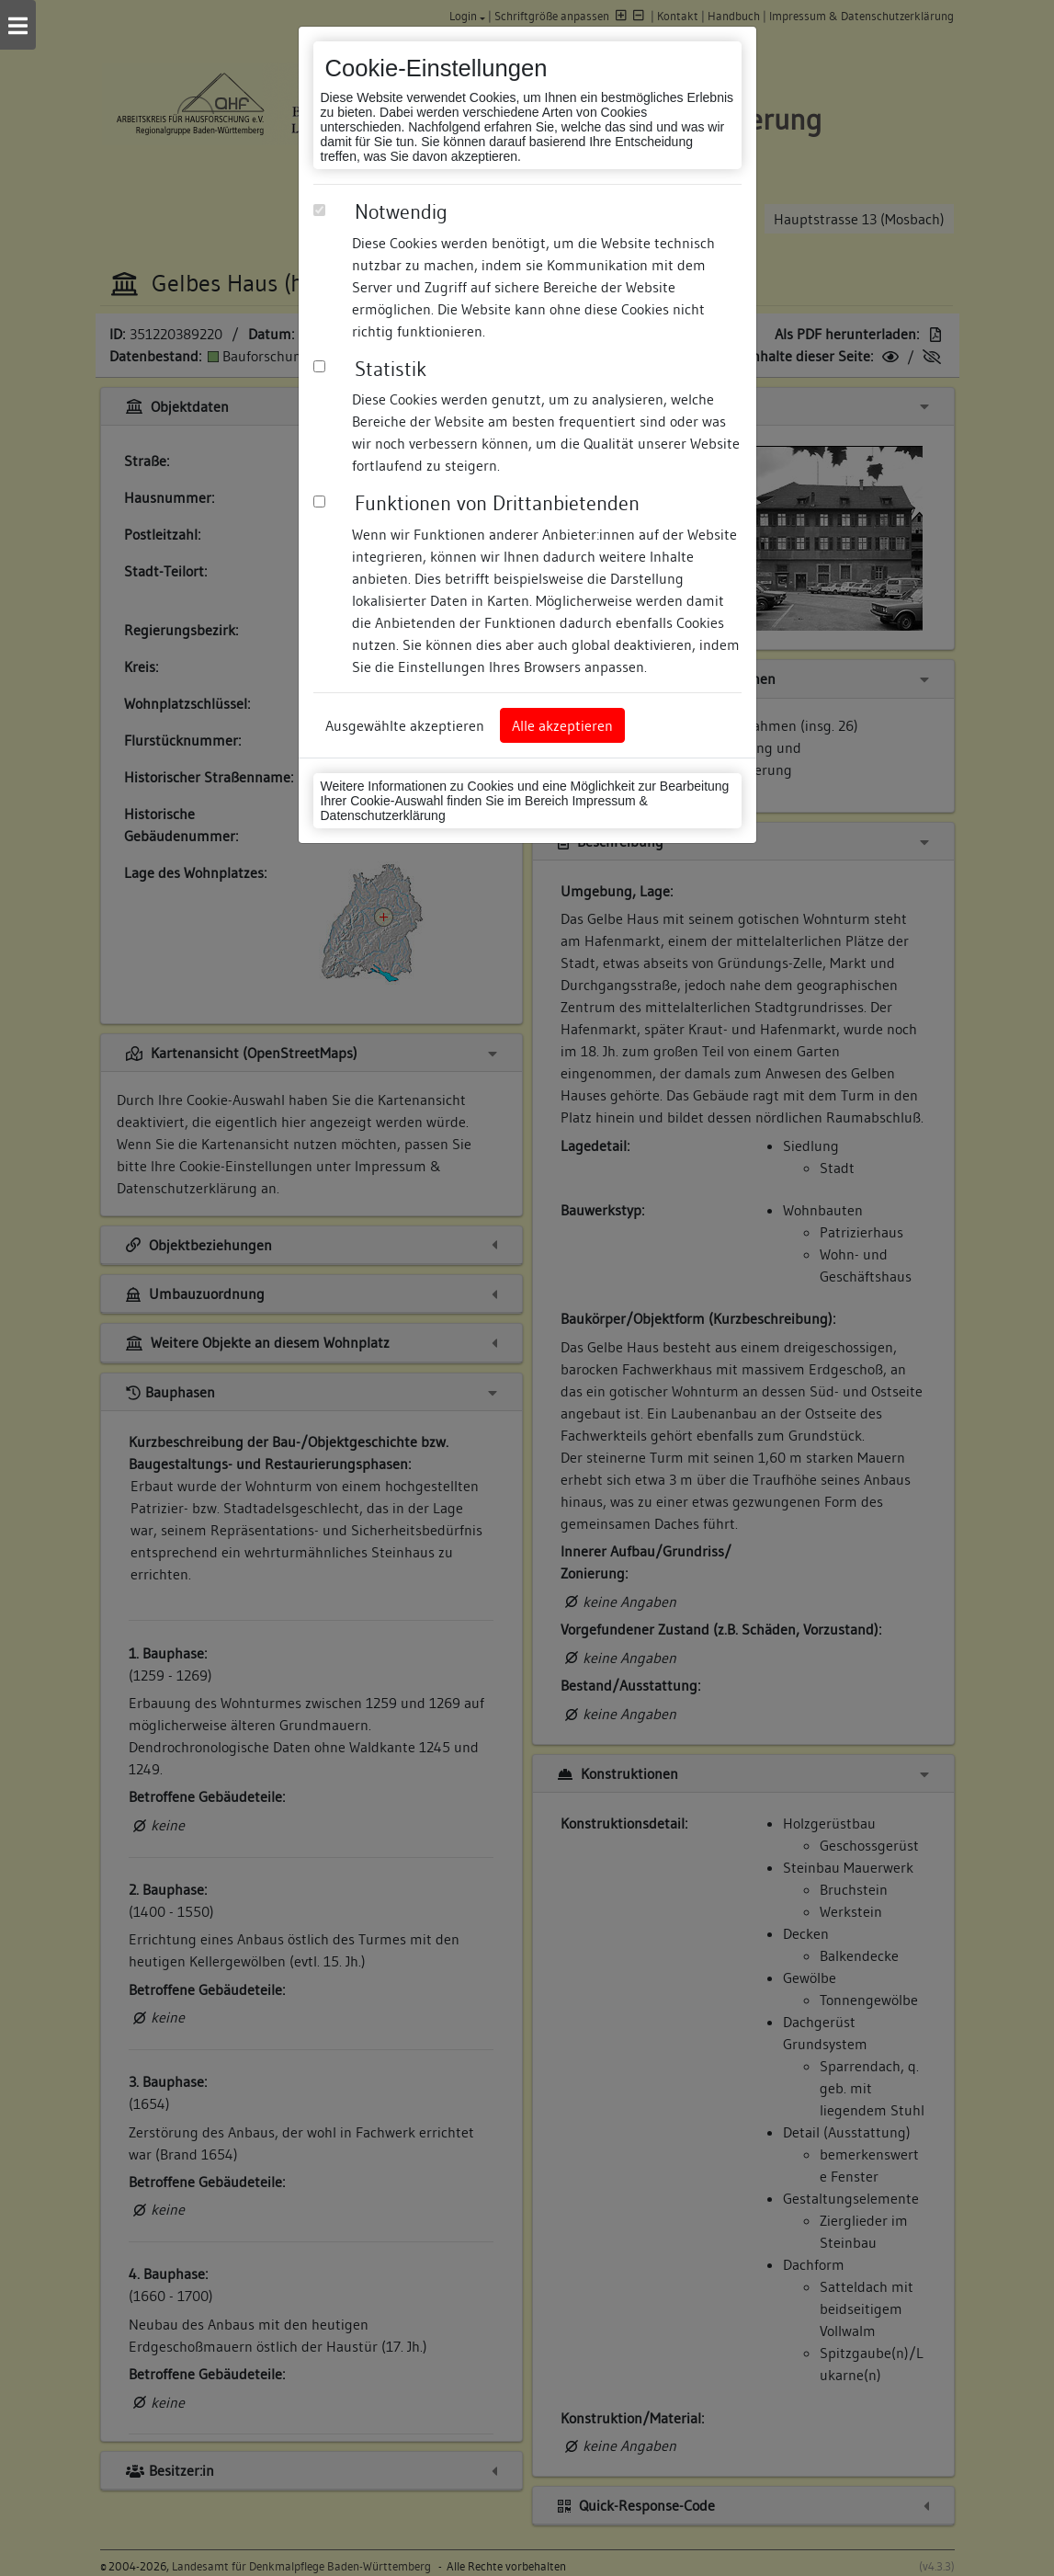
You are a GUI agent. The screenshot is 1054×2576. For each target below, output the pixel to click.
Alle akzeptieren (562, 725)
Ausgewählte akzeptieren (404, 725)
